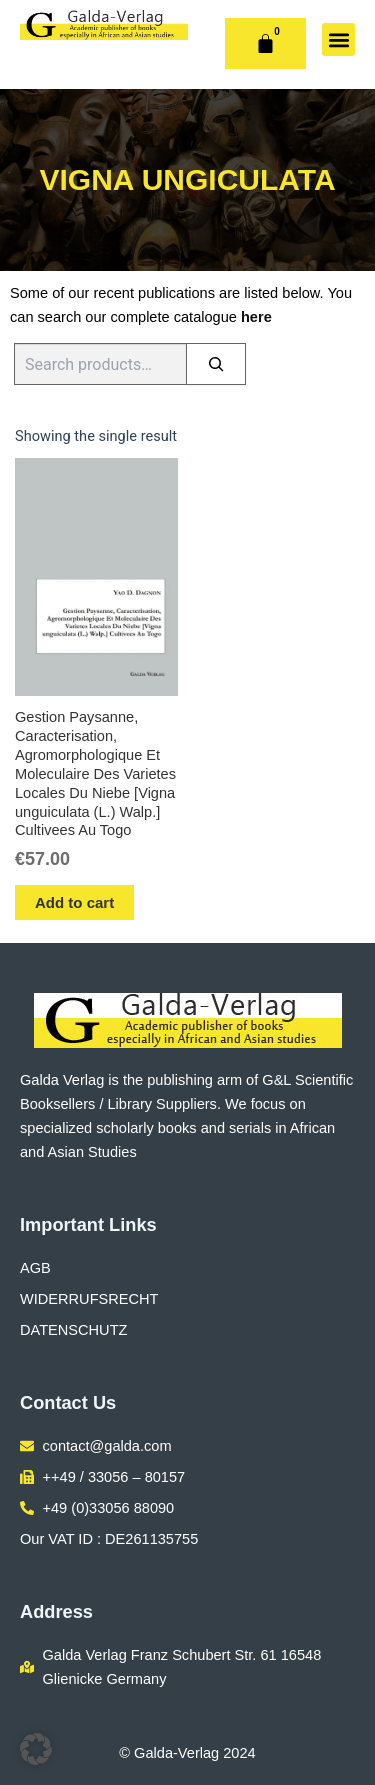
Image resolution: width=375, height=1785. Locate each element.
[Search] (216, 364)
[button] (338, 39)
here (256, 317)
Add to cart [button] (74, 902)
